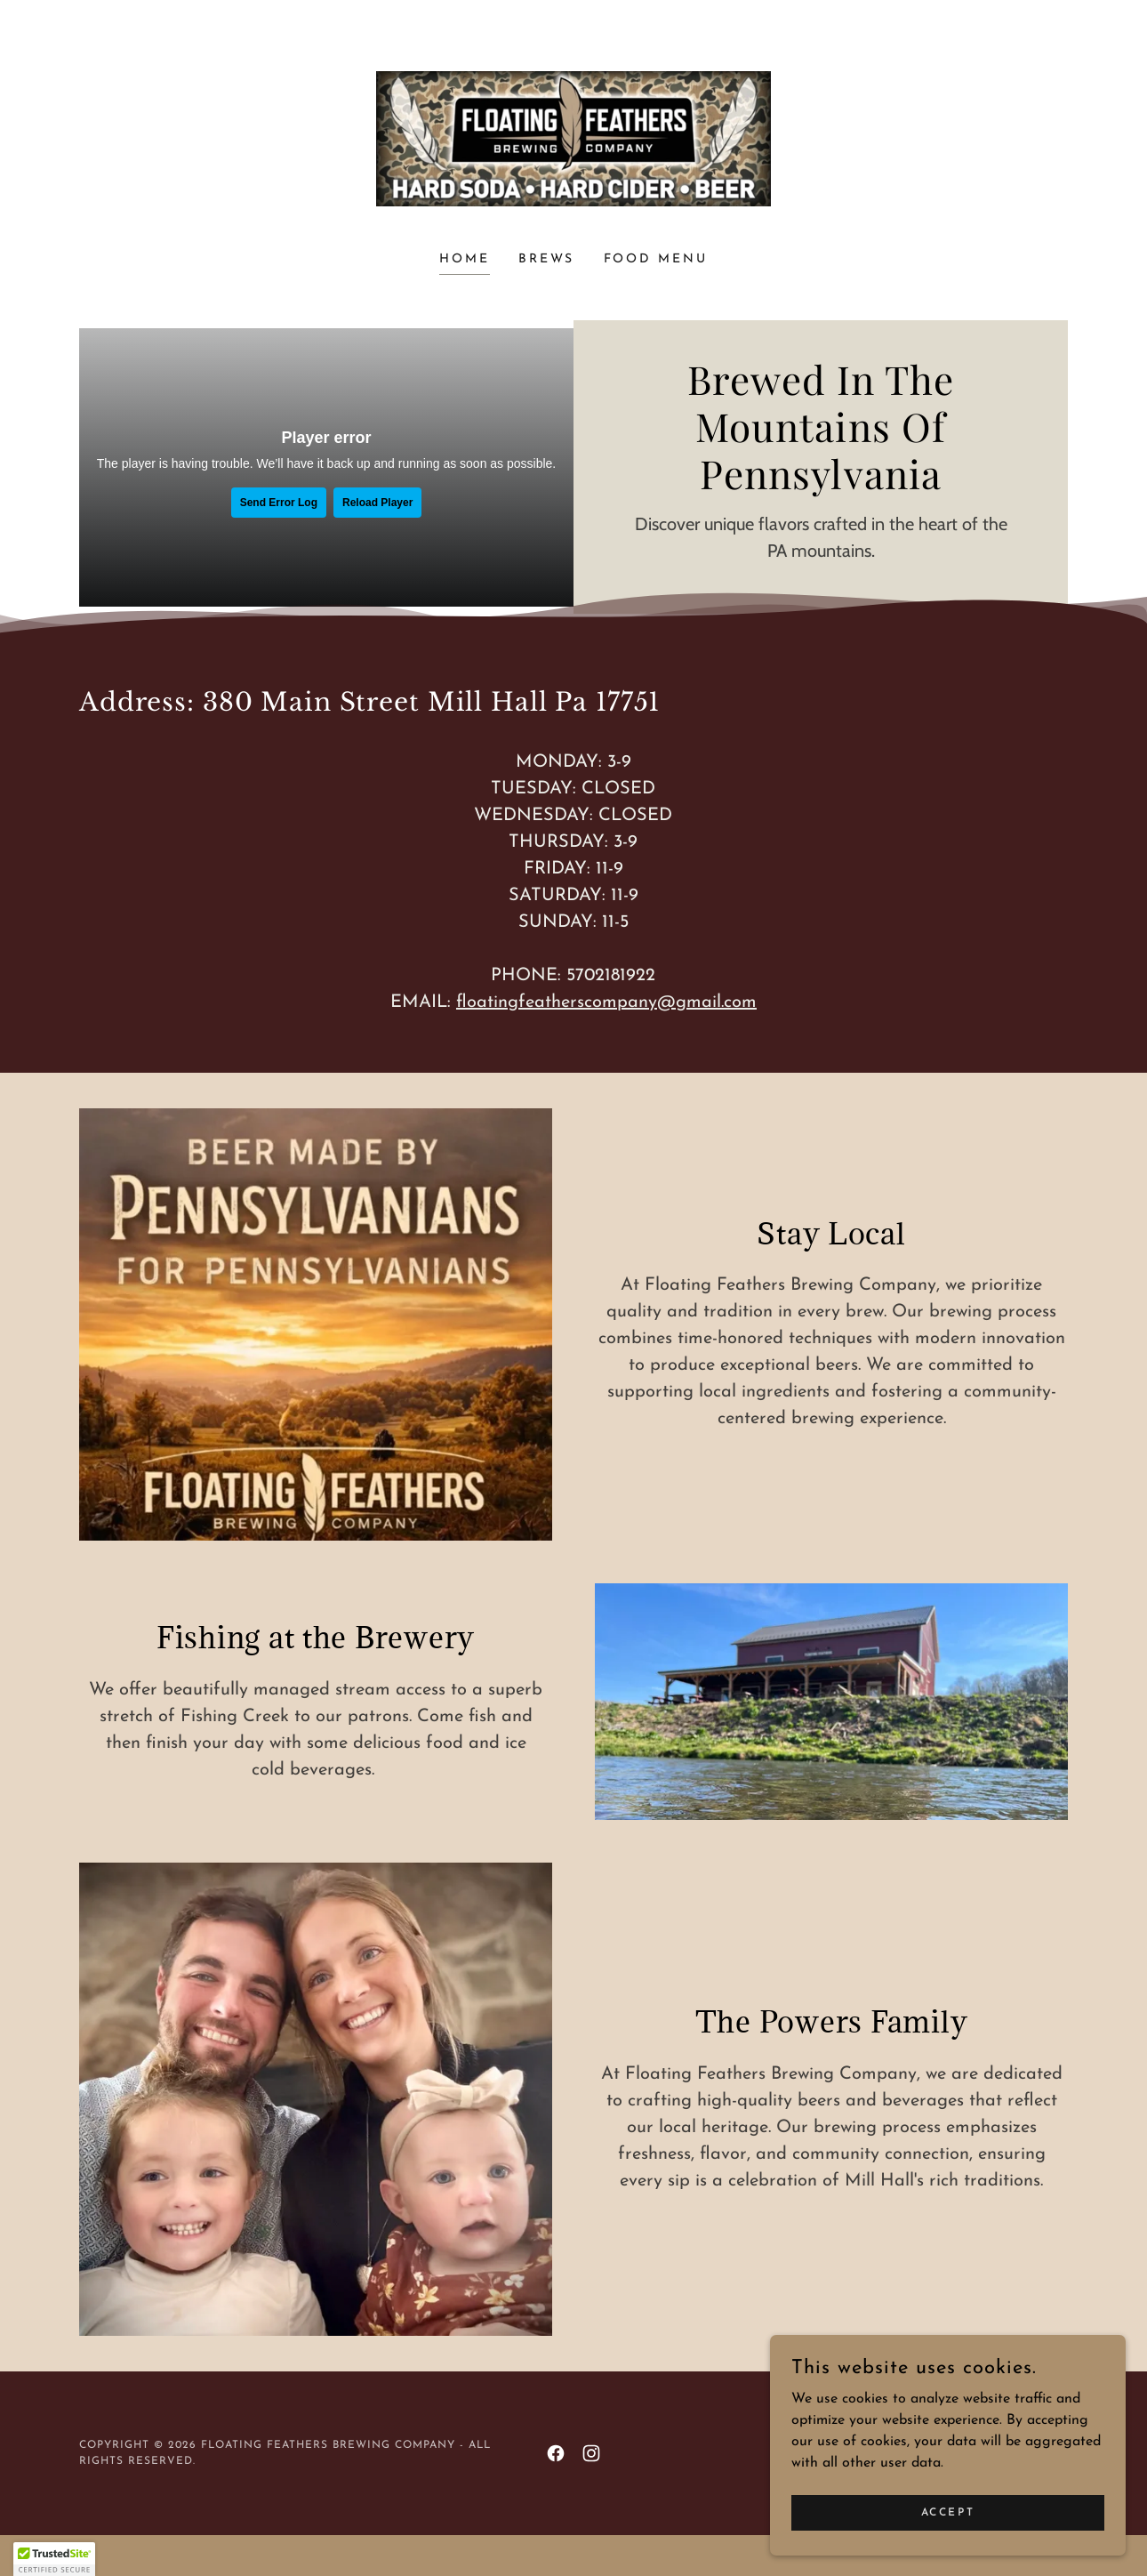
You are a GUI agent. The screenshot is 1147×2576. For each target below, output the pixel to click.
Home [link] (464, 259)
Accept (948, 2512)
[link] (574, 138)
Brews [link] (546, 259)
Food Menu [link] (656, 259)
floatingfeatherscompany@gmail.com (606, 1002)
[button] (54, 2559)
